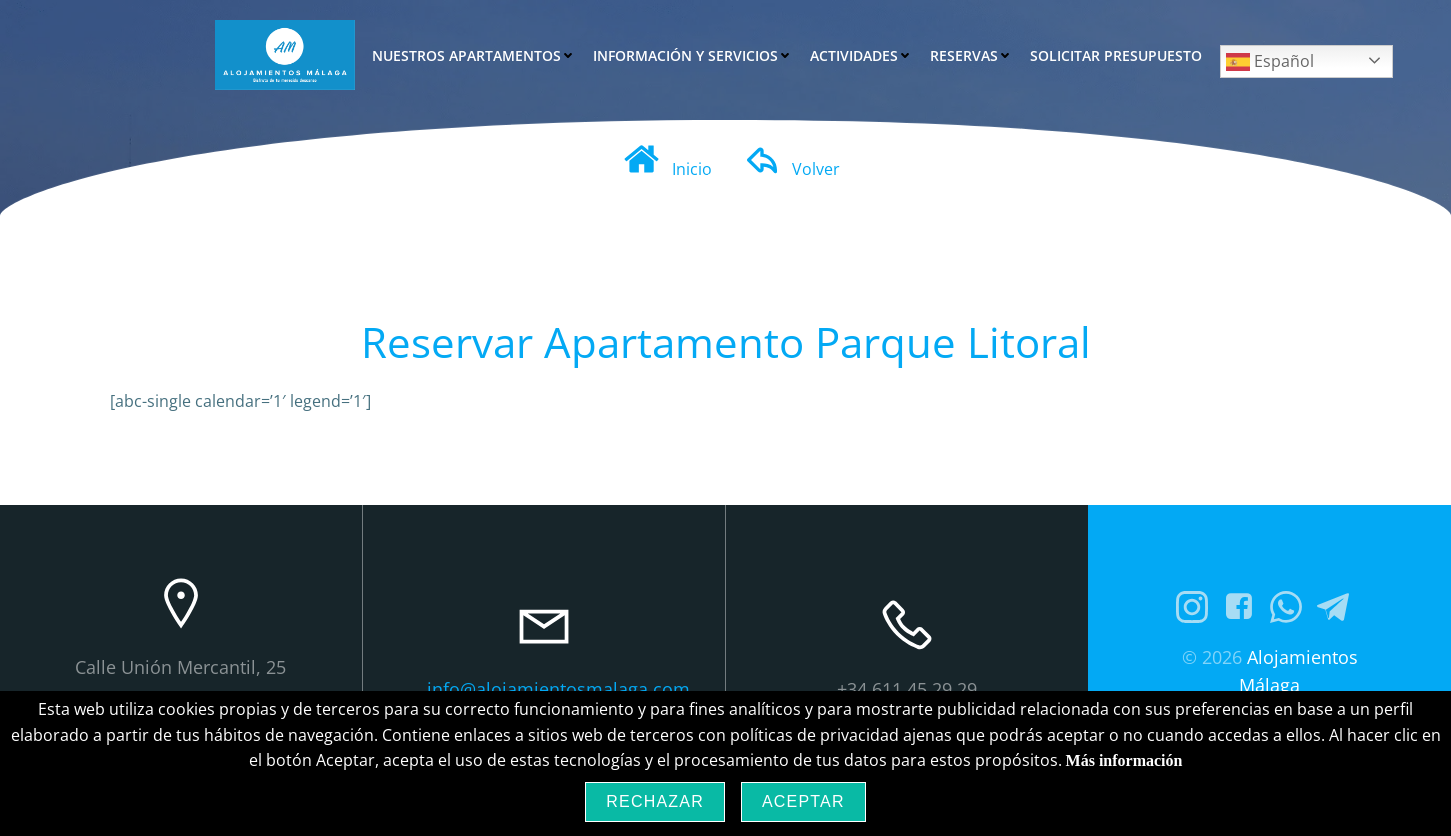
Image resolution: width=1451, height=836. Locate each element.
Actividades (861, 55)
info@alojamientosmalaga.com (558, 689)
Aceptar (803, 801)
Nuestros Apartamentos (473, 55)
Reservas (971, 55)
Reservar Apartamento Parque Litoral (726, 341)
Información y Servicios (692, 55)
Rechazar (655, 801)
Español (1270, 62)
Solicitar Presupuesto (1116, 55)
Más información (1124, 760)
